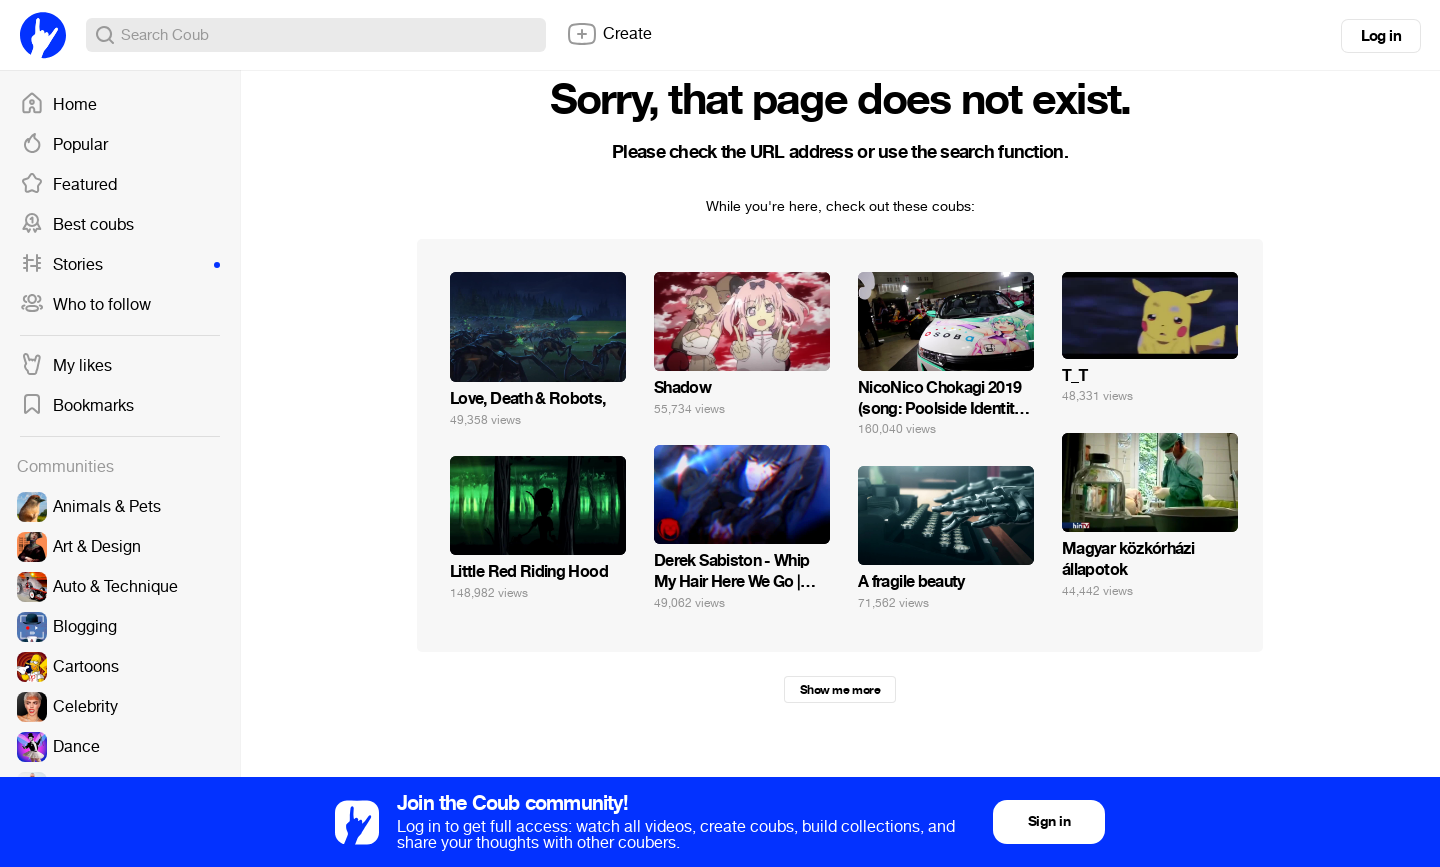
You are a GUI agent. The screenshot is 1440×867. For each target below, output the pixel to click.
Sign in (1049, 821)
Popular (64, 145)
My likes (66, 366)
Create (609, 34)
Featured (68, 185)
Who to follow (85, 305)
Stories (120, 265)
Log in (1381, 36)
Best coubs (77, 225)
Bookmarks (77, 406)
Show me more (840, 690)
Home (58, 105)
